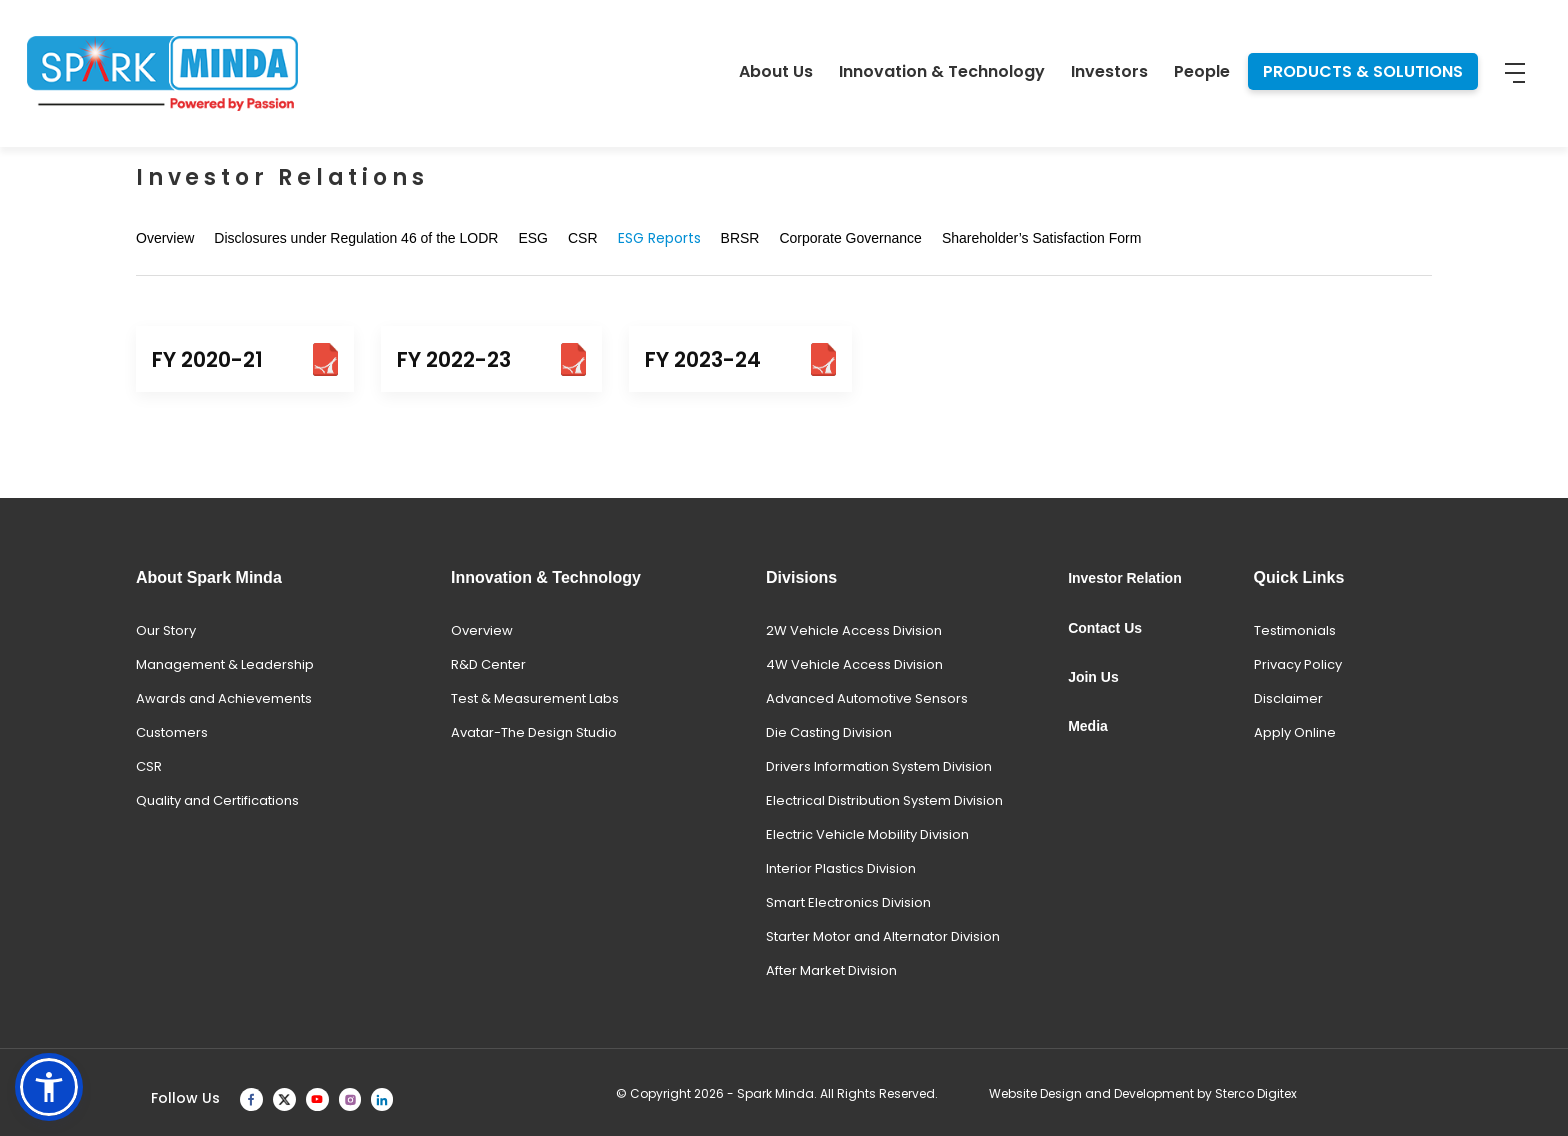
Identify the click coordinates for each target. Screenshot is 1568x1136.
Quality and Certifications (217, 800)
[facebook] (251, 1098)
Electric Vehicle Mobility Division (867, 834)
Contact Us (1105, 628)
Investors (1109, 71)
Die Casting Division (829, 732)
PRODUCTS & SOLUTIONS (1363, 71)
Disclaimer (1288, 698)
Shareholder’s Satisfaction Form (1041, 238)
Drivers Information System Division (879, 766)
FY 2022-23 (491, 359)
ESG (533, 238)
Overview (165, 238)
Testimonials (1295, 630)
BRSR (740, 238)
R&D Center (488, 664)
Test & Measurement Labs (535, 698)
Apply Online (1295, 732)
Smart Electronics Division (848, 902)
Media (1088, 726)
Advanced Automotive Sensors (867, 698)
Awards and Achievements (224, 698)
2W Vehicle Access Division (854, 630)
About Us (776, 71)
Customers (172, 732)
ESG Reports (659, 238)
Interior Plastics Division (841, 868)
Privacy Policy (1298, 664)
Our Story (166, 630)
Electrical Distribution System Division (884, 800)
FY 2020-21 (245, 359)
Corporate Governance (850, 238)
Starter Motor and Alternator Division (883, 936)
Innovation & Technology (942, 71)
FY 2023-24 (740, 359)
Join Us (1093, 677)
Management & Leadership (225, 664)
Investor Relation (1125, 578)
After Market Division (831, 970)
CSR (583, 238)
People (1202, 71)
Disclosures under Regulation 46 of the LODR (356, 238)
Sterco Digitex (1256, 1093)
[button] (49, 1087)
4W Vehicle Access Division (854, 664)
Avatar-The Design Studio (534, 732)
